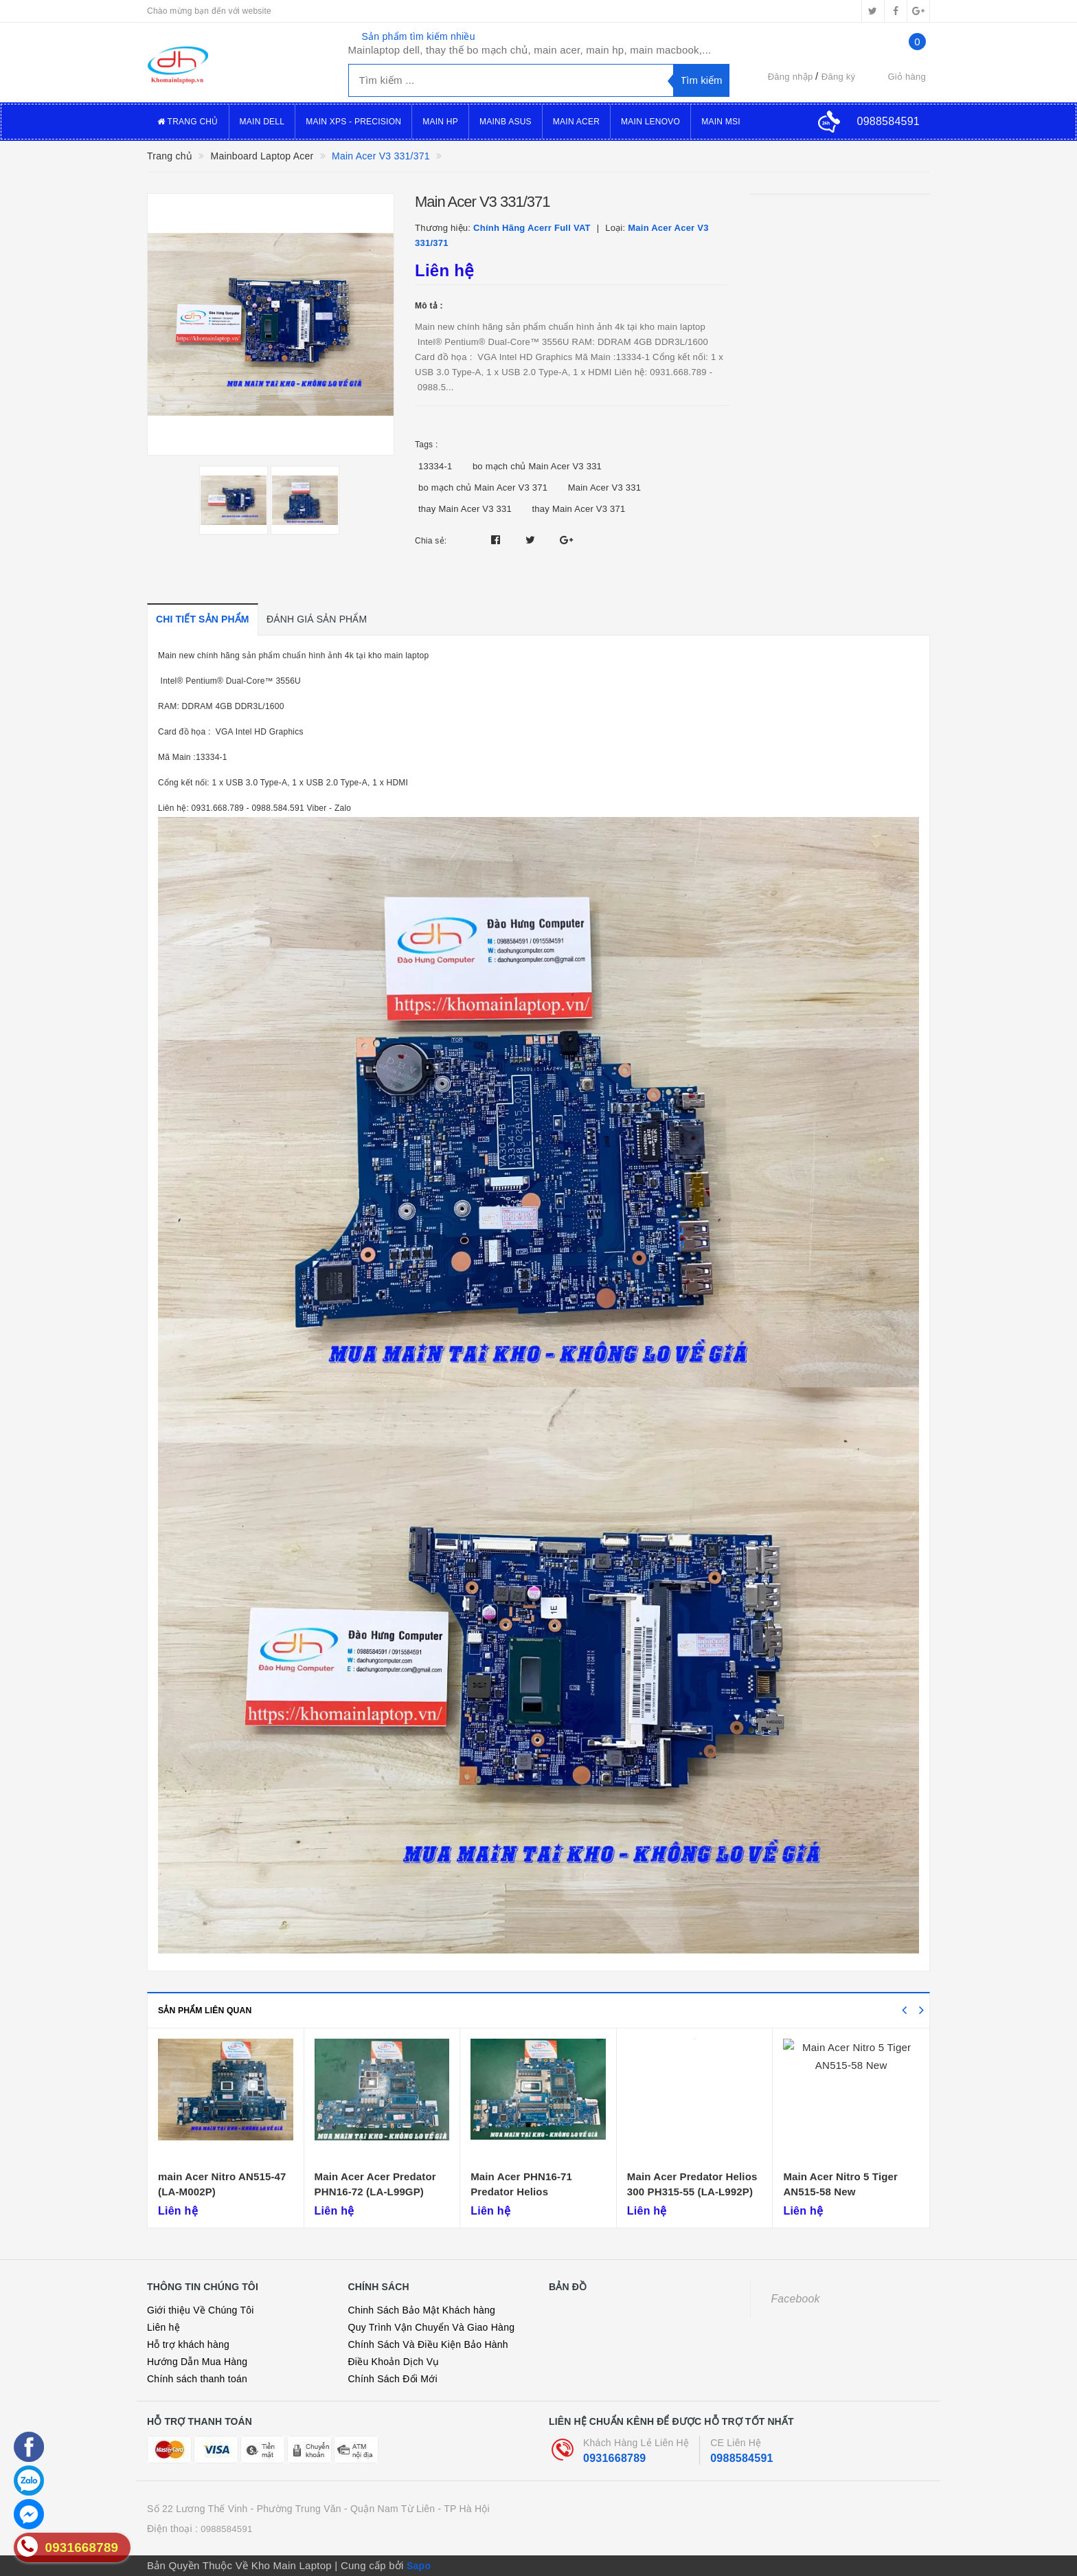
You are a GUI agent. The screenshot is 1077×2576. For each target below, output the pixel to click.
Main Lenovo (650, 121)
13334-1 (435, 466)
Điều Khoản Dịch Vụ (394, 2361)
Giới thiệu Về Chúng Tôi (200, 2310)
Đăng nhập (790, 76)
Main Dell (262, 121)
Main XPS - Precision (353, 121)
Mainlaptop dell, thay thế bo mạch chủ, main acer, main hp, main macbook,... (530, 50)
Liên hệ (163, 2327)
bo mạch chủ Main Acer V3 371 (482, 487)
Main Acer (576, 121)
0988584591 (741, 2458)
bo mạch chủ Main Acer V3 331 (537, 466)
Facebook (795, 2299)
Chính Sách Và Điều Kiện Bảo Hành (428, 2344)
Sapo (419, 2565)
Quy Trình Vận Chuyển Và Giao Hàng (431, 2327)
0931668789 (614, 2458)
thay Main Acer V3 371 (578, 509)
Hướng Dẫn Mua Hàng (197, 2361)
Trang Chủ (187, 121)
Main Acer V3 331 (605, 487)
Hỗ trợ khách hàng (188, 2344)
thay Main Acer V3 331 (465, 509)
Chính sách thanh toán (197, 2378)
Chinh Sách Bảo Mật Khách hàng (422, 2310)
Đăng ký (838, 76)
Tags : (426, 444)
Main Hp (440, 121)
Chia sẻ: (430, 541)
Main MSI (720, 121)
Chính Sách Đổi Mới (393, 2378)
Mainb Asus (505, 121)
